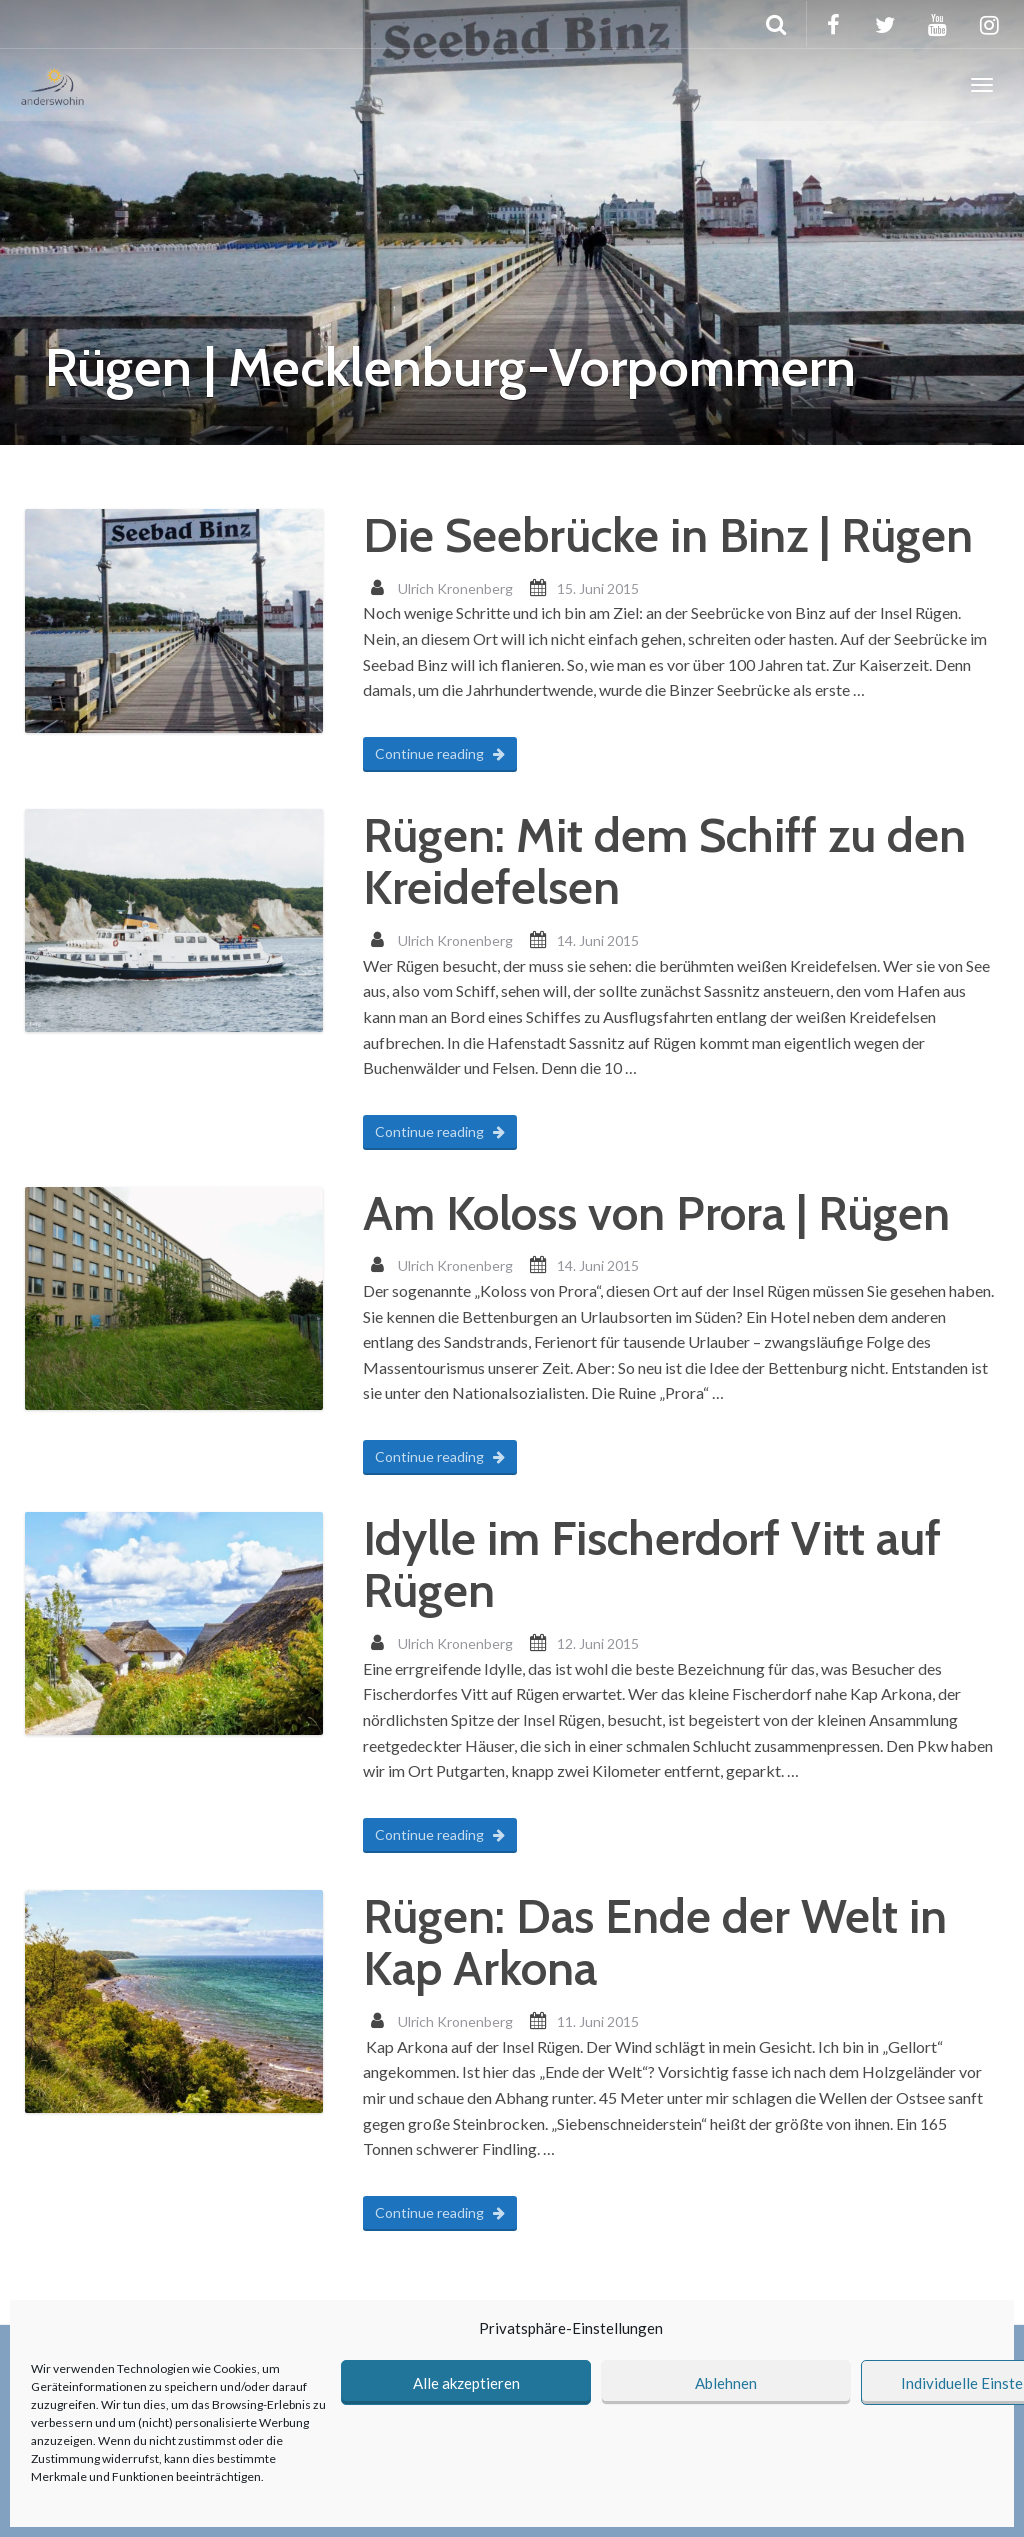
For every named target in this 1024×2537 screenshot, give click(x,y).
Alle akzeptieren (466, 2383)
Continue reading (440, 753)
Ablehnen (726, 2383)
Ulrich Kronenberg (455, 588)
